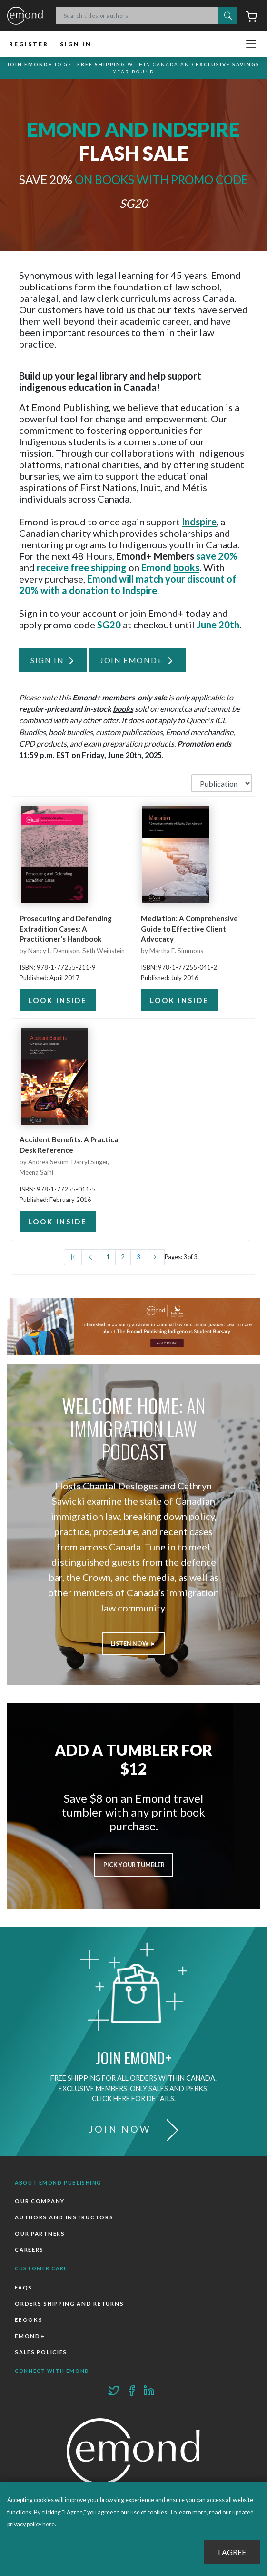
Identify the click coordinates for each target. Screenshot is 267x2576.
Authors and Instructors (64, 2217)
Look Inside (57, 1000)
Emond (25, 16)
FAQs (23, 2287)
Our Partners (40, 2233)
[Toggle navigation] (250, 44)
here (48, 2524)
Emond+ (30, 2336)
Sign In (76, 44)
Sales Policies (41, 2352)
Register (29, 44)
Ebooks (28, 2320)
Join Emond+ (131, 660)
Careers (29, 2250)
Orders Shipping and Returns (69, 2303)
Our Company (40, 2201)
